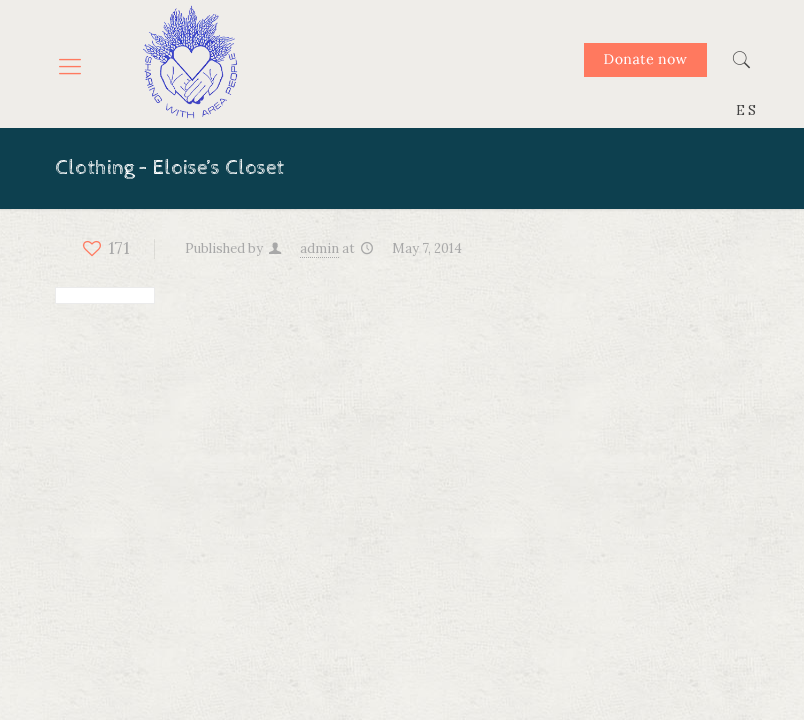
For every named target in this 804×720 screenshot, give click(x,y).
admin (319, 248)
